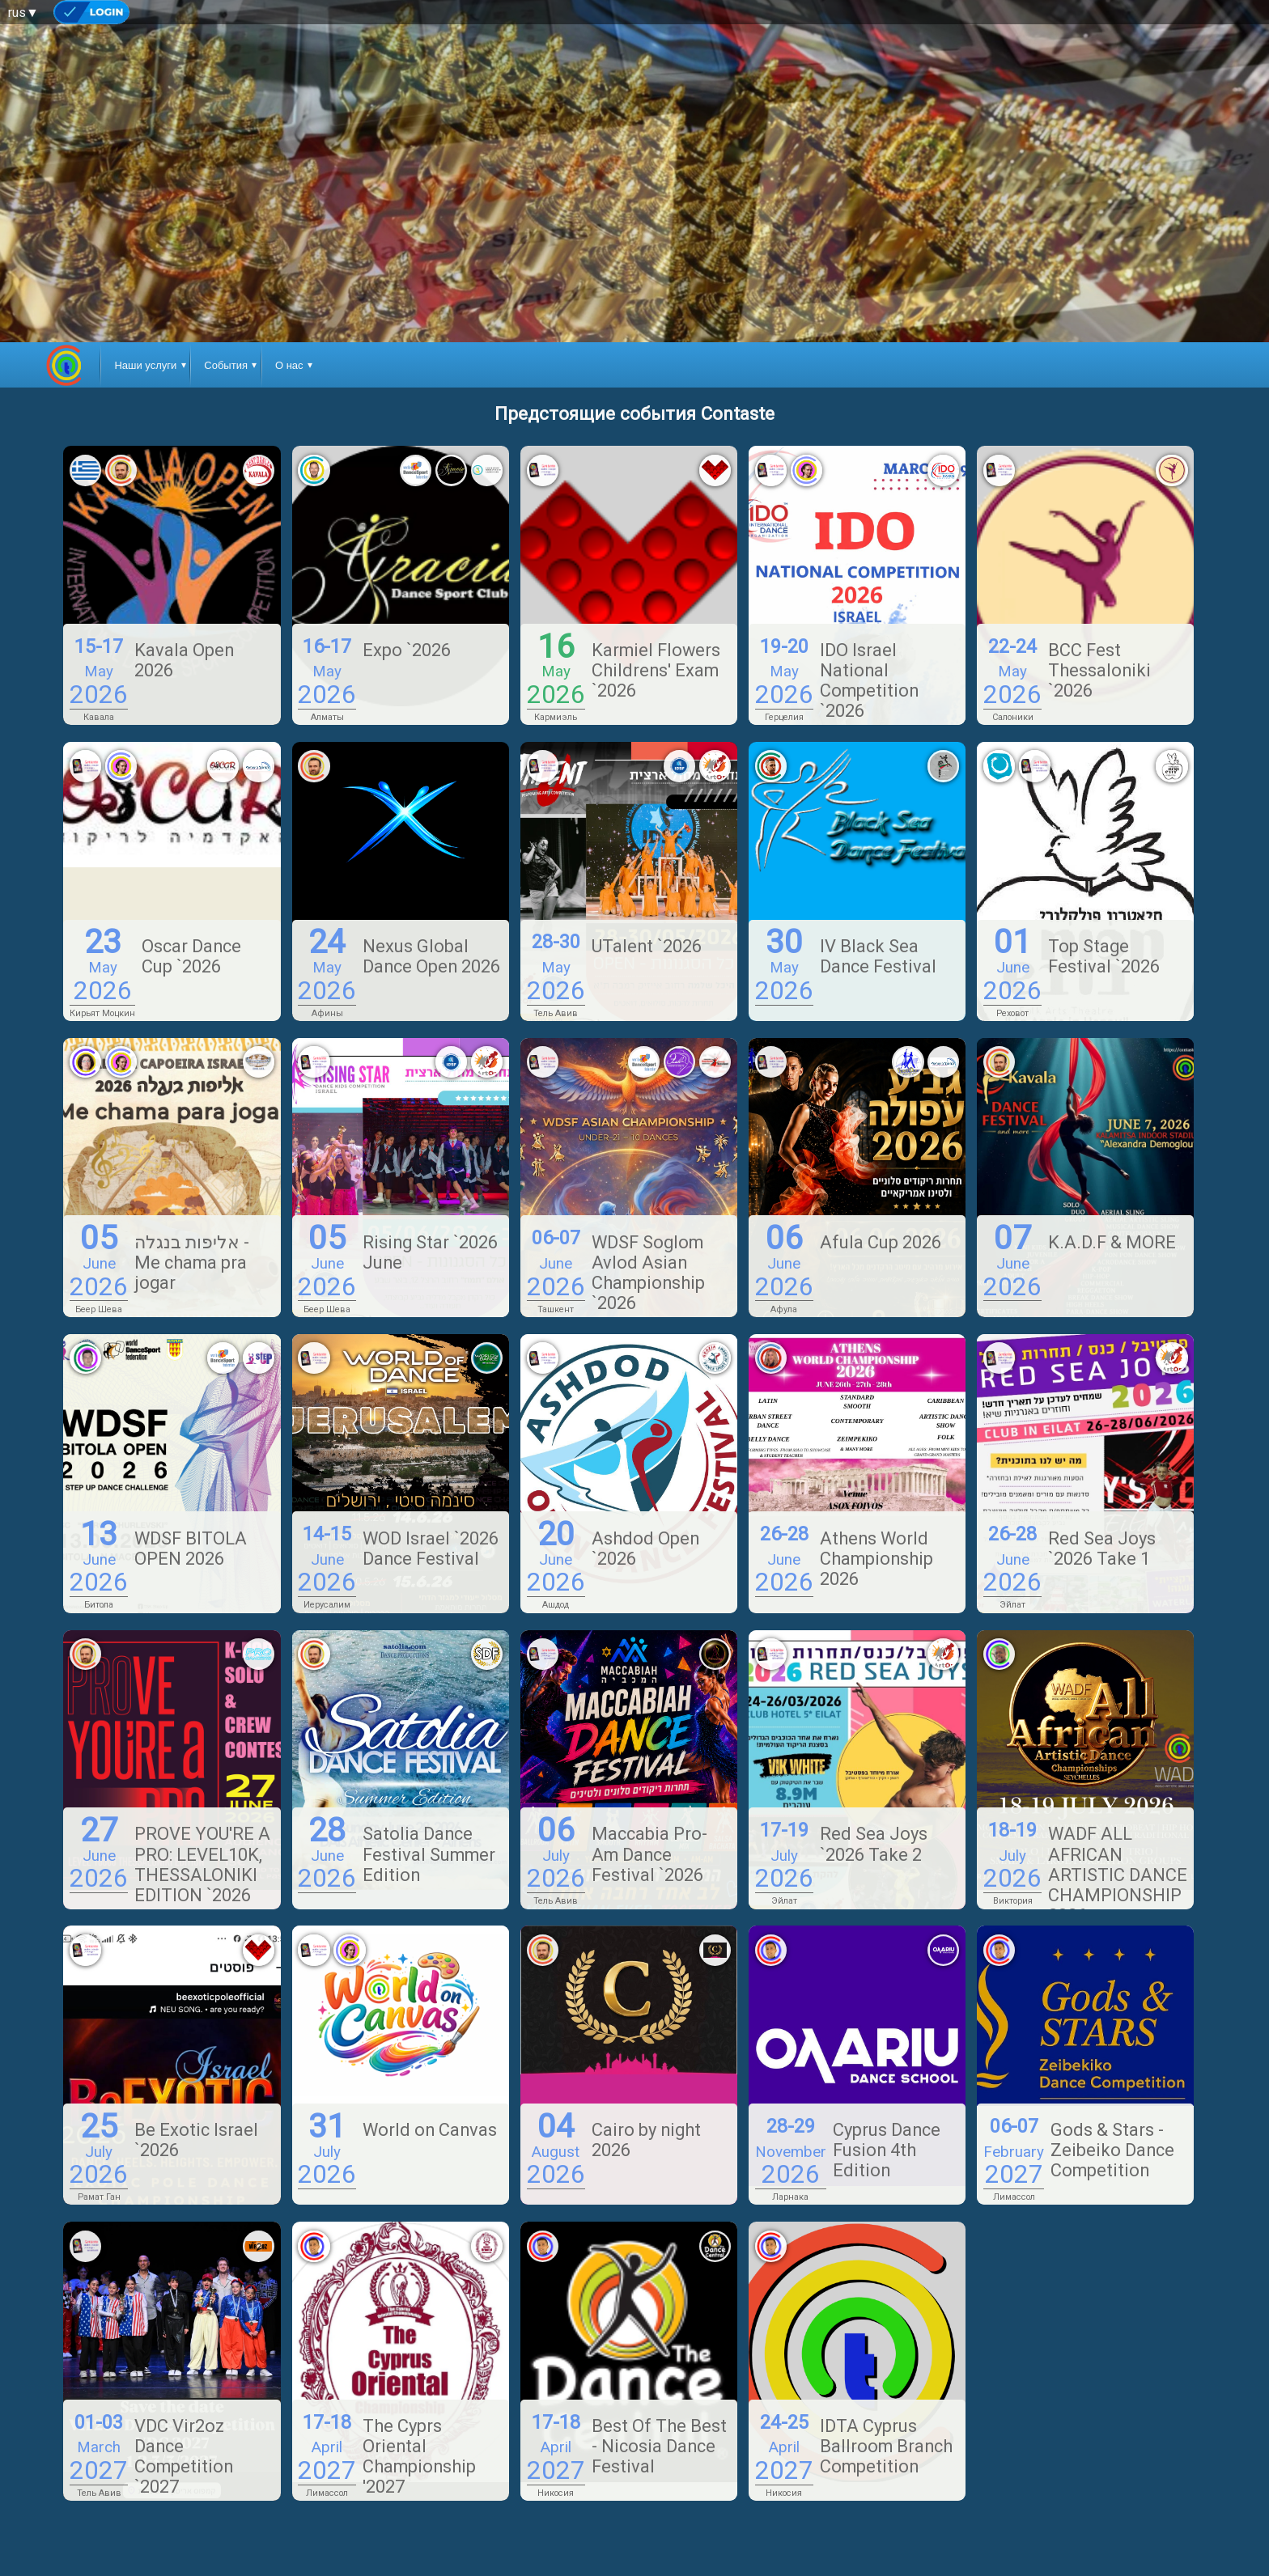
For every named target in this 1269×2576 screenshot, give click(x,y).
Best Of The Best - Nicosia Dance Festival (659, 2446)
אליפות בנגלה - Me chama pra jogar (191, 1262)
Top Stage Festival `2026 (1104, 956)
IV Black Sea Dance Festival (878, 956)
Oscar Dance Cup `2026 (191, 956)
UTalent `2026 (647, 946)
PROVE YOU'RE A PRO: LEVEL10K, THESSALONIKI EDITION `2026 (202, 1864)
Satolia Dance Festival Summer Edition (429, 1854)
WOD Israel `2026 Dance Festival (431, 1548)
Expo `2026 (407, 650)
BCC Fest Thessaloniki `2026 (1099, 670)
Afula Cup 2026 (880, 1242)
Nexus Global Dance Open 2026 (431, 956)
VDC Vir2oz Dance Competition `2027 (183, 2456)
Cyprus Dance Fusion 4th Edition (886, 2150)
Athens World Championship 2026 (876, 1558)
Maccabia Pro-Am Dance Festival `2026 (649, 1854)
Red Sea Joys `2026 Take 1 (1102, 1548)
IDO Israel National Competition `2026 (869, 680)
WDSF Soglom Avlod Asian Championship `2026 (648, 1272)
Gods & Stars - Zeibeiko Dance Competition (1112, 2150)
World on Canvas (430, 2130)
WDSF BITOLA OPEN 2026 (190, 1548)
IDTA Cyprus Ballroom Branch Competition (886, 2446)
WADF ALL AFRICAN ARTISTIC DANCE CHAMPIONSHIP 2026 (1117, 1874)
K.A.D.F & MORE (1112, 1242)
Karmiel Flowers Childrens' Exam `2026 (656, 670)
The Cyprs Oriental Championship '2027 (419, 2456)
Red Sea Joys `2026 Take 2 (873, 1844)
